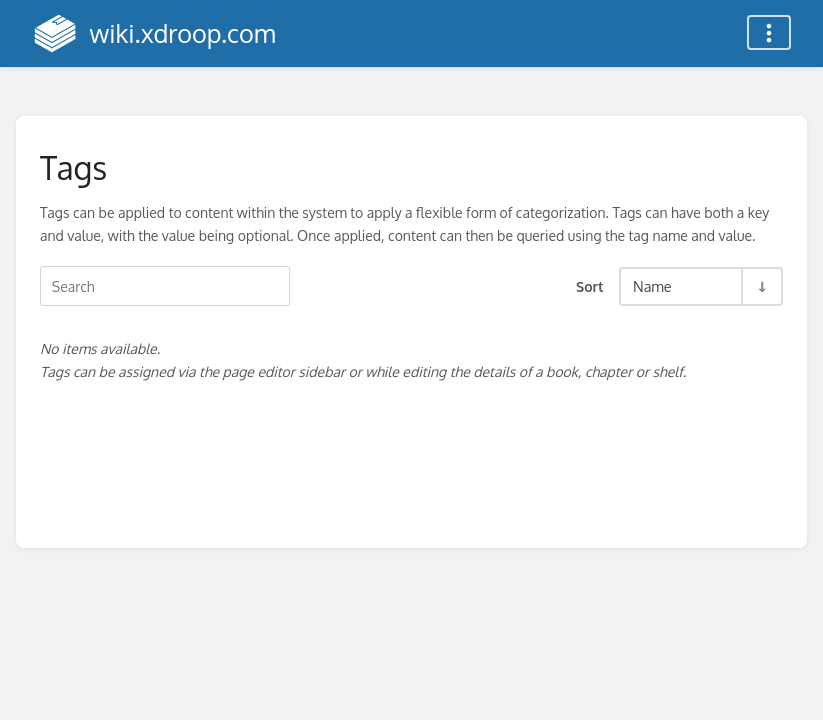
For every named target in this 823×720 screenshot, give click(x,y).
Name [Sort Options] (652, 286)
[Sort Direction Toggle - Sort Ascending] (761, 286)
